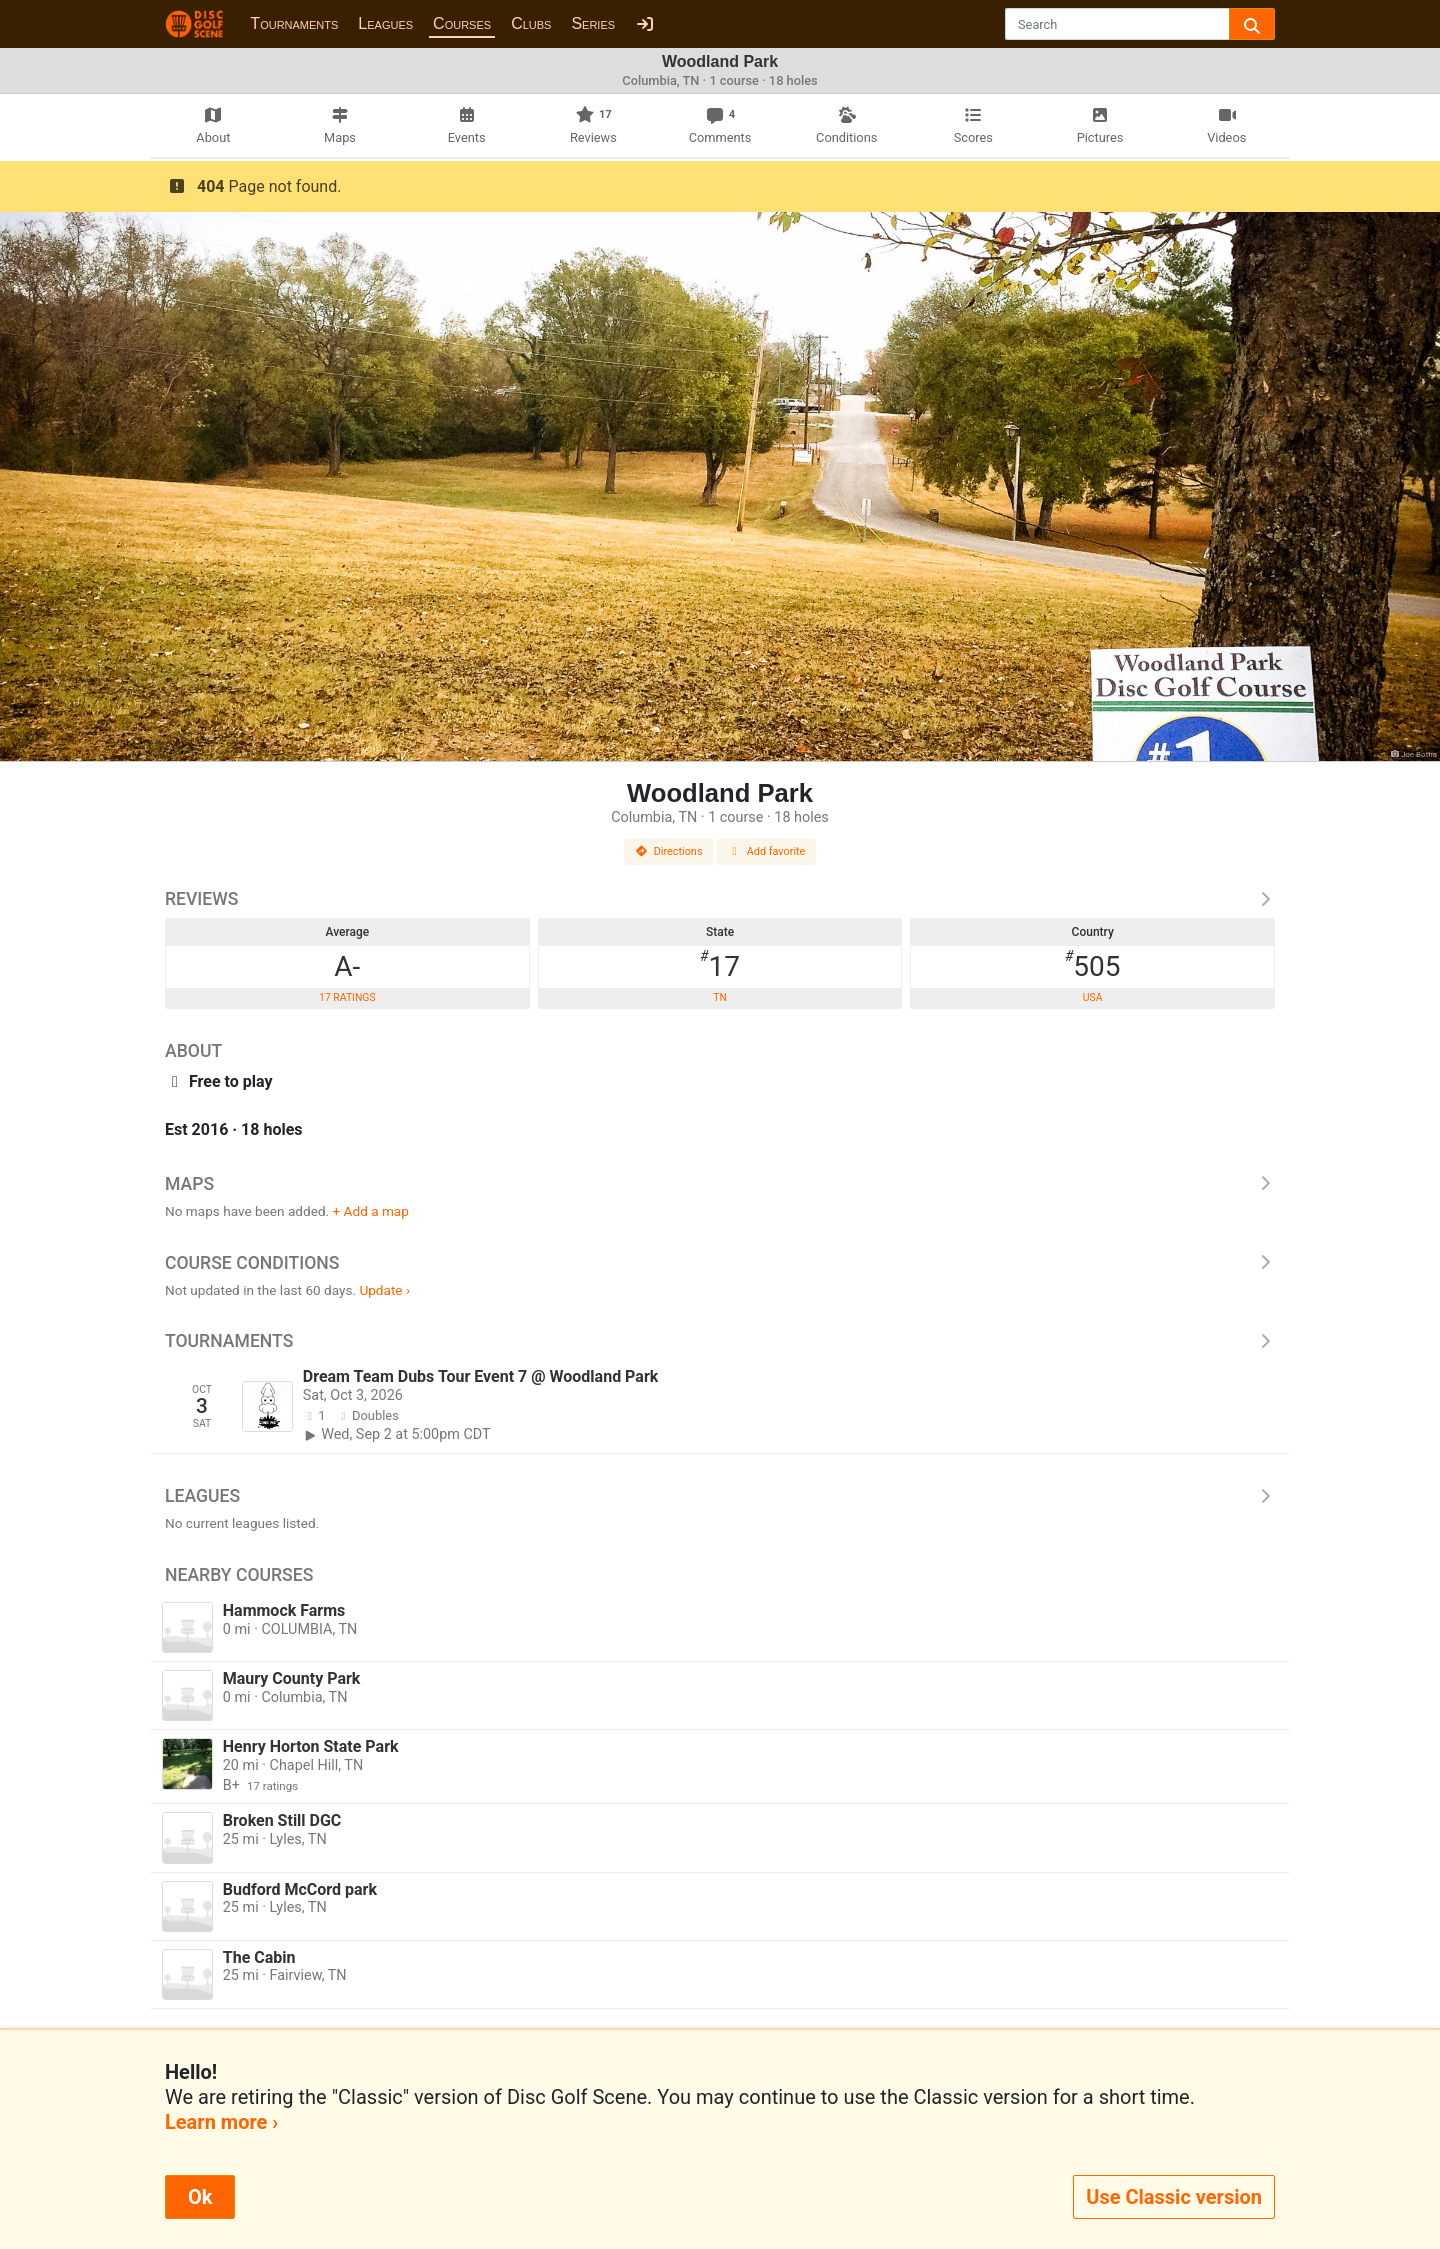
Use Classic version (1174, 2197)
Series (593, 23)
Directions (669, 851)
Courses (462, 23)
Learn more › (221, 2122)
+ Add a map (371, 1211)
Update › (384, 1290)
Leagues (385, 23)
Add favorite (767, 851)
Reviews (720, 899)
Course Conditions (720, 1263)
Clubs (531, 23)
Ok (200, 2197)
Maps (720, 1184)
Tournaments (294, 23)
